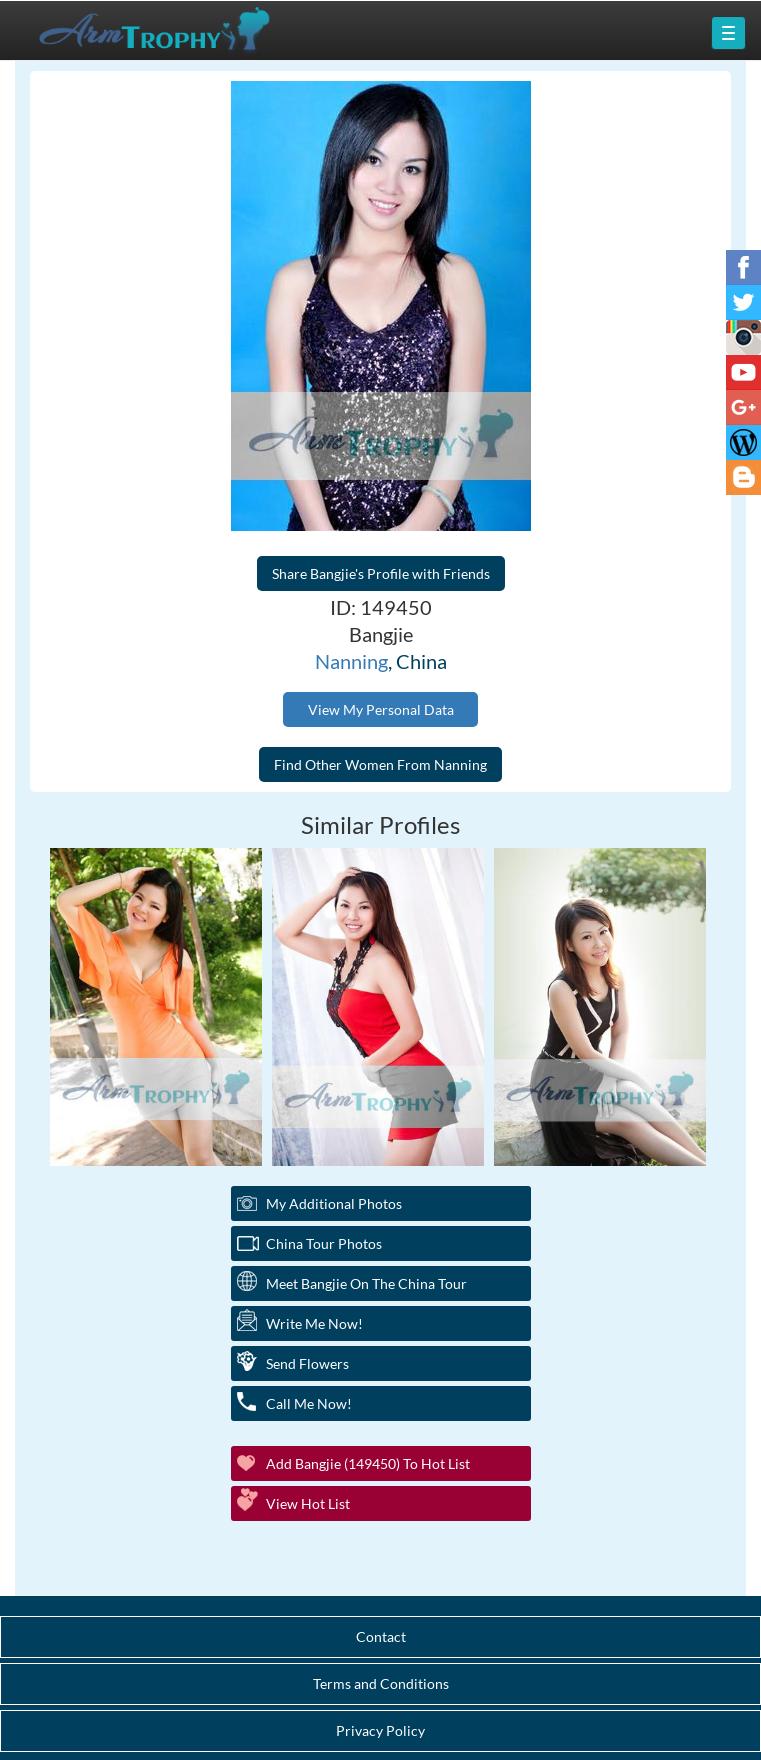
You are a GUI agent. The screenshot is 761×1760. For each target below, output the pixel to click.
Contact (381, 1636)
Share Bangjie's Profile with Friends (381, 573)
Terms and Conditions (381, 1683)
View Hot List (308, 1503)
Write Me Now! (314, 1323)
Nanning (351, 661)
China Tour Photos (324, 1243)
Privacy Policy (380, 1730)
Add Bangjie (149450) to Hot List (368, 1463)
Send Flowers (307, 1363)
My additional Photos (334, 1203)
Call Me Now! (309, 1403)
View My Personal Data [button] (381, 709)
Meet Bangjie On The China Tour (366, 1283)
